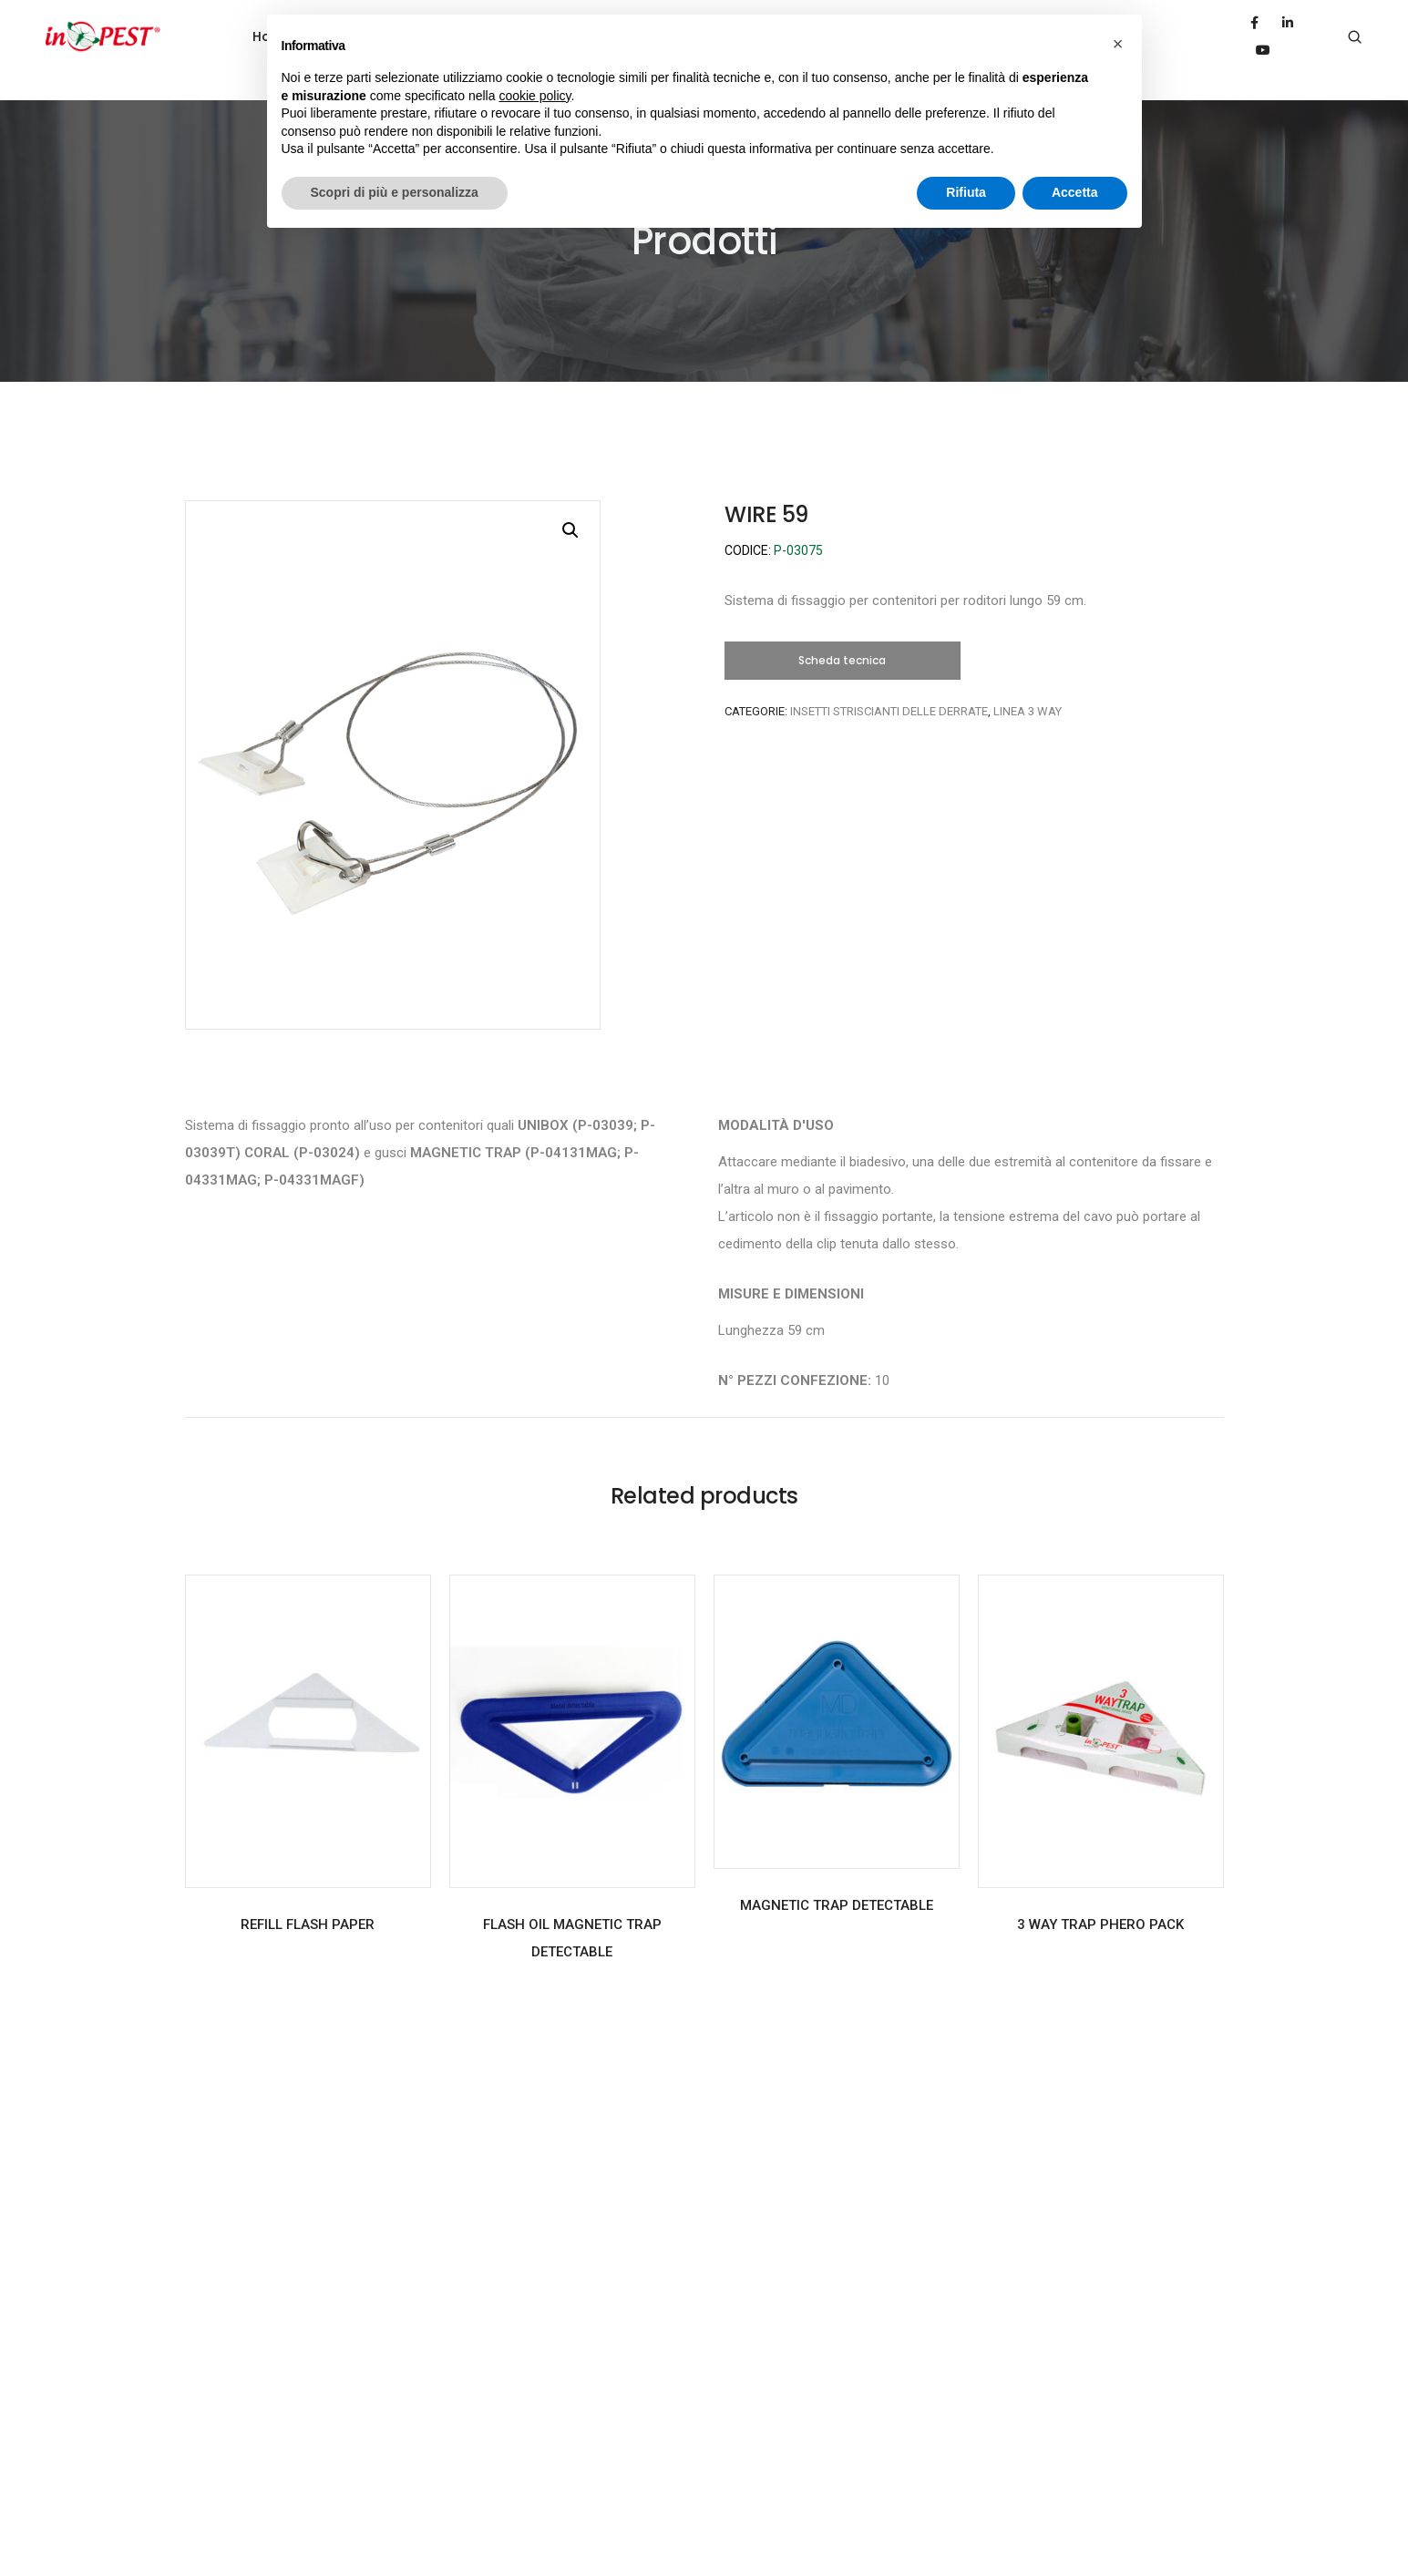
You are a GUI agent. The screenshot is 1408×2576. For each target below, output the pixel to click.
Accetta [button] (1075, 192)
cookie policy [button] (534, 95)
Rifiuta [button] (966, 192)
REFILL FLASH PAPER (308, 1897)
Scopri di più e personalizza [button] (394, 192)
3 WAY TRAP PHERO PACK (1100, 1897)
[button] (843, 633)
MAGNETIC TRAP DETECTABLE (836, 1878)
